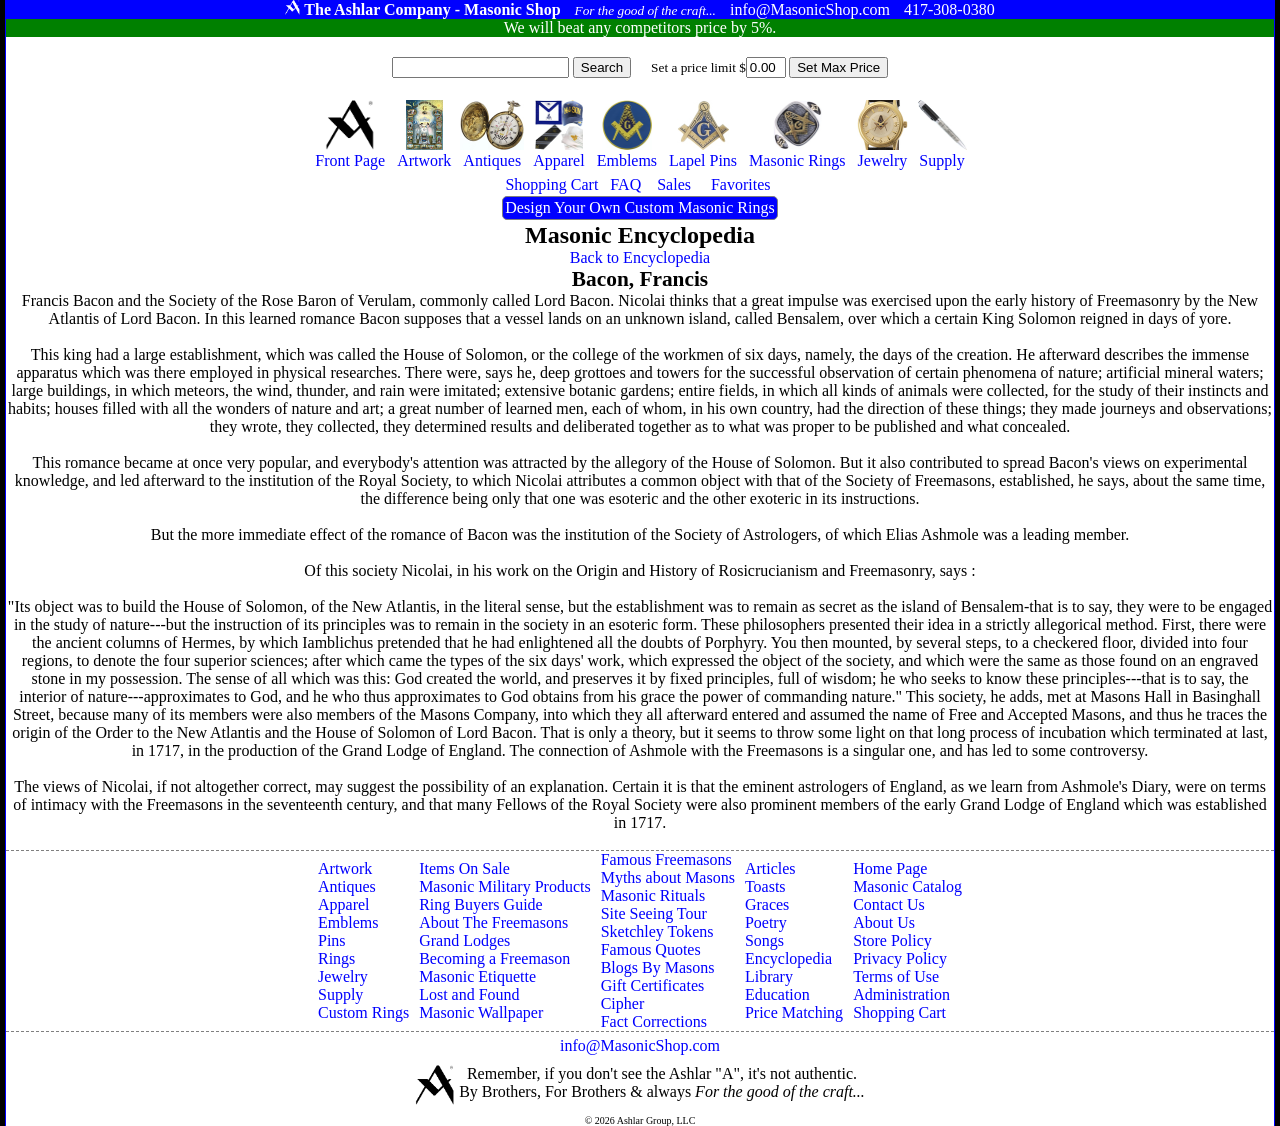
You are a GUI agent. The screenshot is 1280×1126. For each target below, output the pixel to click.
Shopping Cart (899, 1012)
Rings (336, 958)
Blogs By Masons (658, 967)
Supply (340, 994)
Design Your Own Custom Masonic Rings (639, 207)
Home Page (890, 868)
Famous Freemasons (666, 859)
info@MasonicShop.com (640, 1045)
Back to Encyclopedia (640, 257)
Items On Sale (464, 868)
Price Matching (794, 1012)
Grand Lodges (464, 940)
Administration (901, 994)
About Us (884, 922)
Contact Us (889, 904)
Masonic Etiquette (477, 976)
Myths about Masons (668, 877)
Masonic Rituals (653, 895)
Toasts (765, 886)
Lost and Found (469, 994)
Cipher (623, 1003)
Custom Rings (363, 1012)
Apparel (344, 904)
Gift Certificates (653, 985)
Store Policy (892, 940)
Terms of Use (896, 976)
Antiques (347, 886)
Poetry (766, 922)
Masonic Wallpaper (481, 1012)
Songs (764, 940)
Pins (332, 940)
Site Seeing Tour (654, 913)
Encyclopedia (788, 958)
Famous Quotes (651, 949)
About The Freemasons (493, 922)
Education (777, 994)
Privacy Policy (900, 958)
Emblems (348, 922)
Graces (767, 904)
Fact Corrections (654, 1021)
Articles (770, 868)
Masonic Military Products (505, 886)
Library (769, 976)
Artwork (345, 868)
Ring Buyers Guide (481, 904)
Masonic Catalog (907, 886)
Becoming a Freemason (494, 958)
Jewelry (343, 976)
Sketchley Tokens (657, 931)
